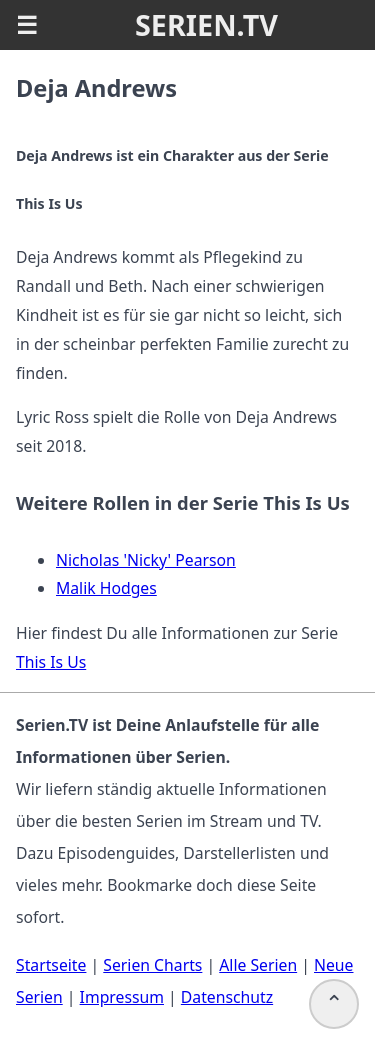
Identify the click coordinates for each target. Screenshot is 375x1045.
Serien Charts (152, 965)
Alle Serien (258, 965)
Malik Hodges (106, 588)
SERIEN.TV (206, 24)
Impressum (122, 997)
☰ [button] (27, 25)
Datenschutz (227, 997)
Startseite (51, 965)
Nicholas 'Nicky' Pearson (146, 560)
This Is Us (51, 662)
